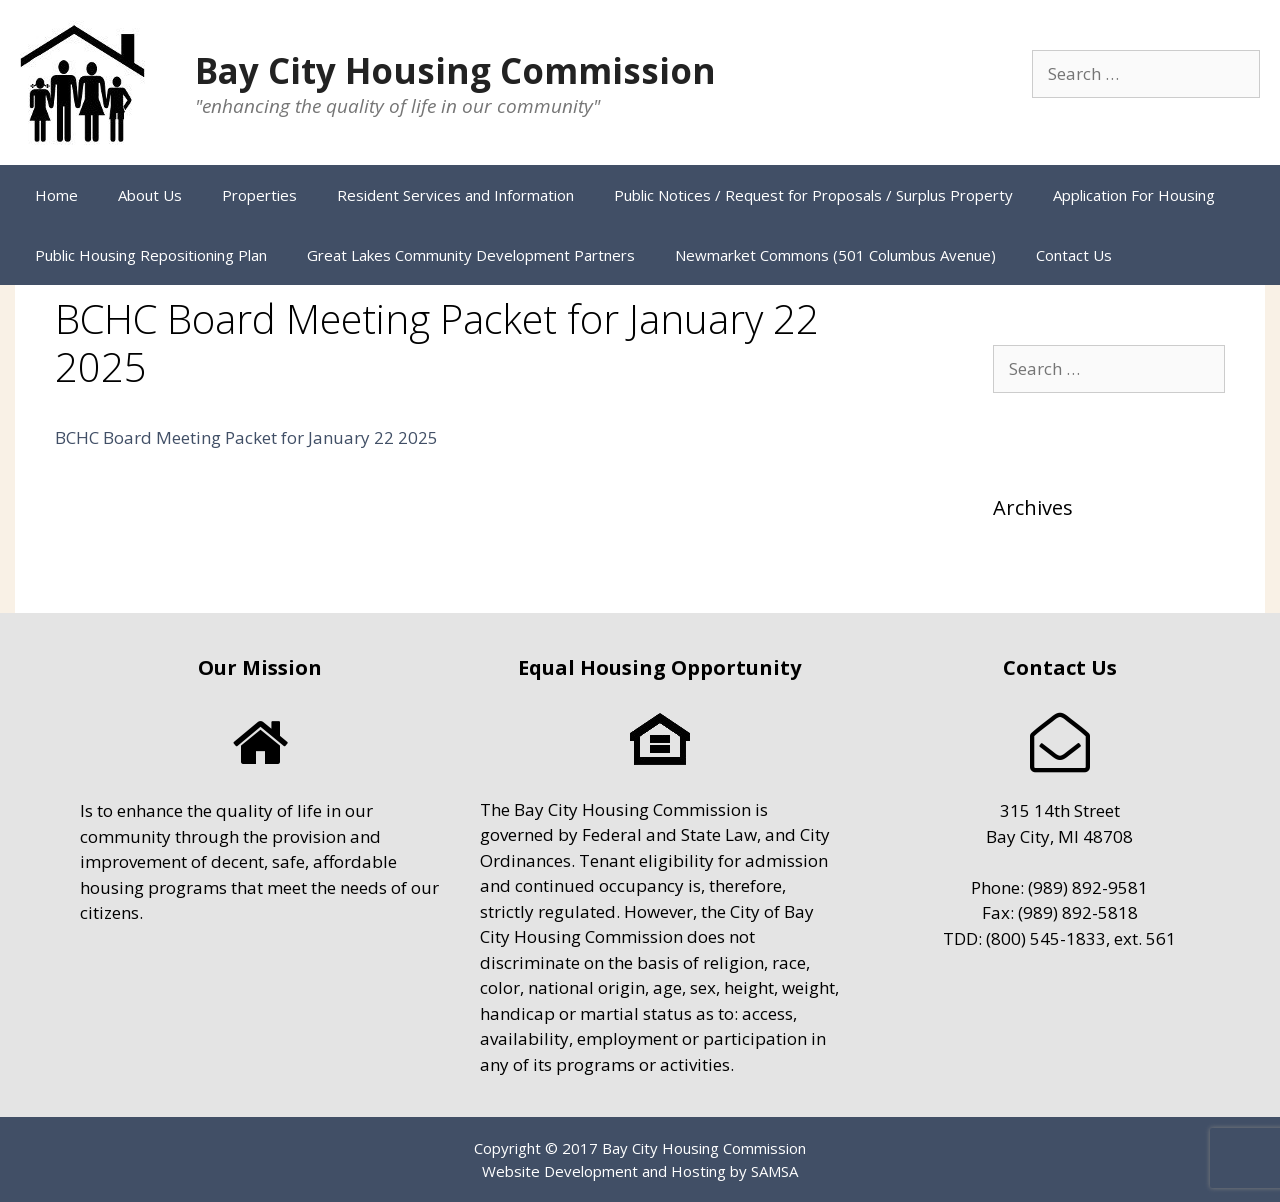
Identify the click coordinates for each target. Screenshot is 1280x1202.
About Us (150, 195)
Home (56, 195)
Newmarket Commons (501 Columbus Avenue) (835, 255)
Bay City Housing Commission (455, 70)
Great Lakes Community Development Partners (471, 255)
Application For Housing (1134, 195)
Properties (259, 195)
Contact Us (1074, 255)
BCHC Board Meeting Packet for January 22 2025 (246, 437)
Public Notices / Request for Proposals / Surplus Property (813, 195)
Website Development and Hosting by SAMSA (640, 1171)
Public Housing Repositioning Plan (151, 255)
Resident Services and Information (455, 195)
